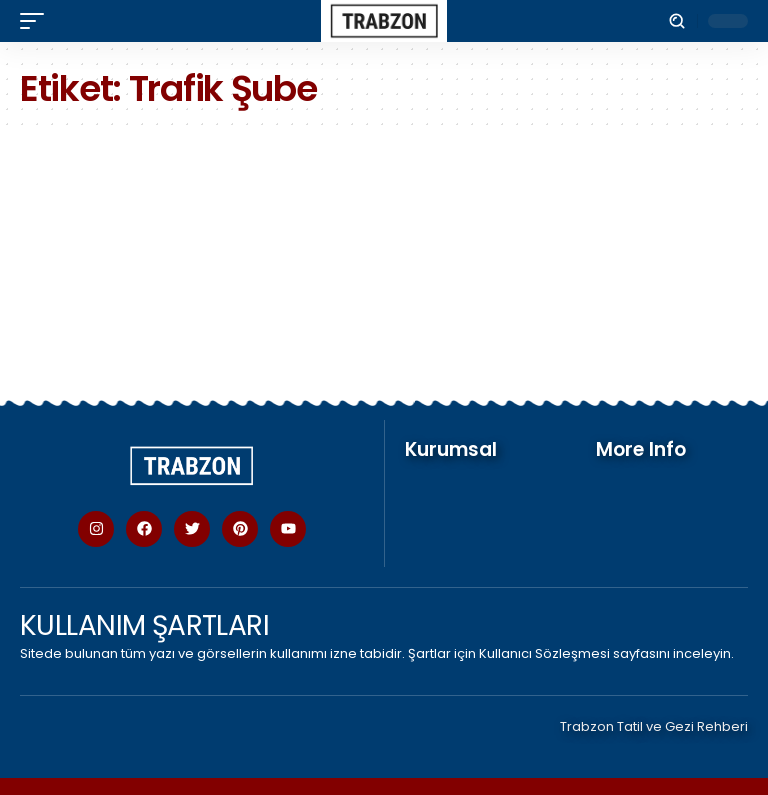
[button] (37, 21)
